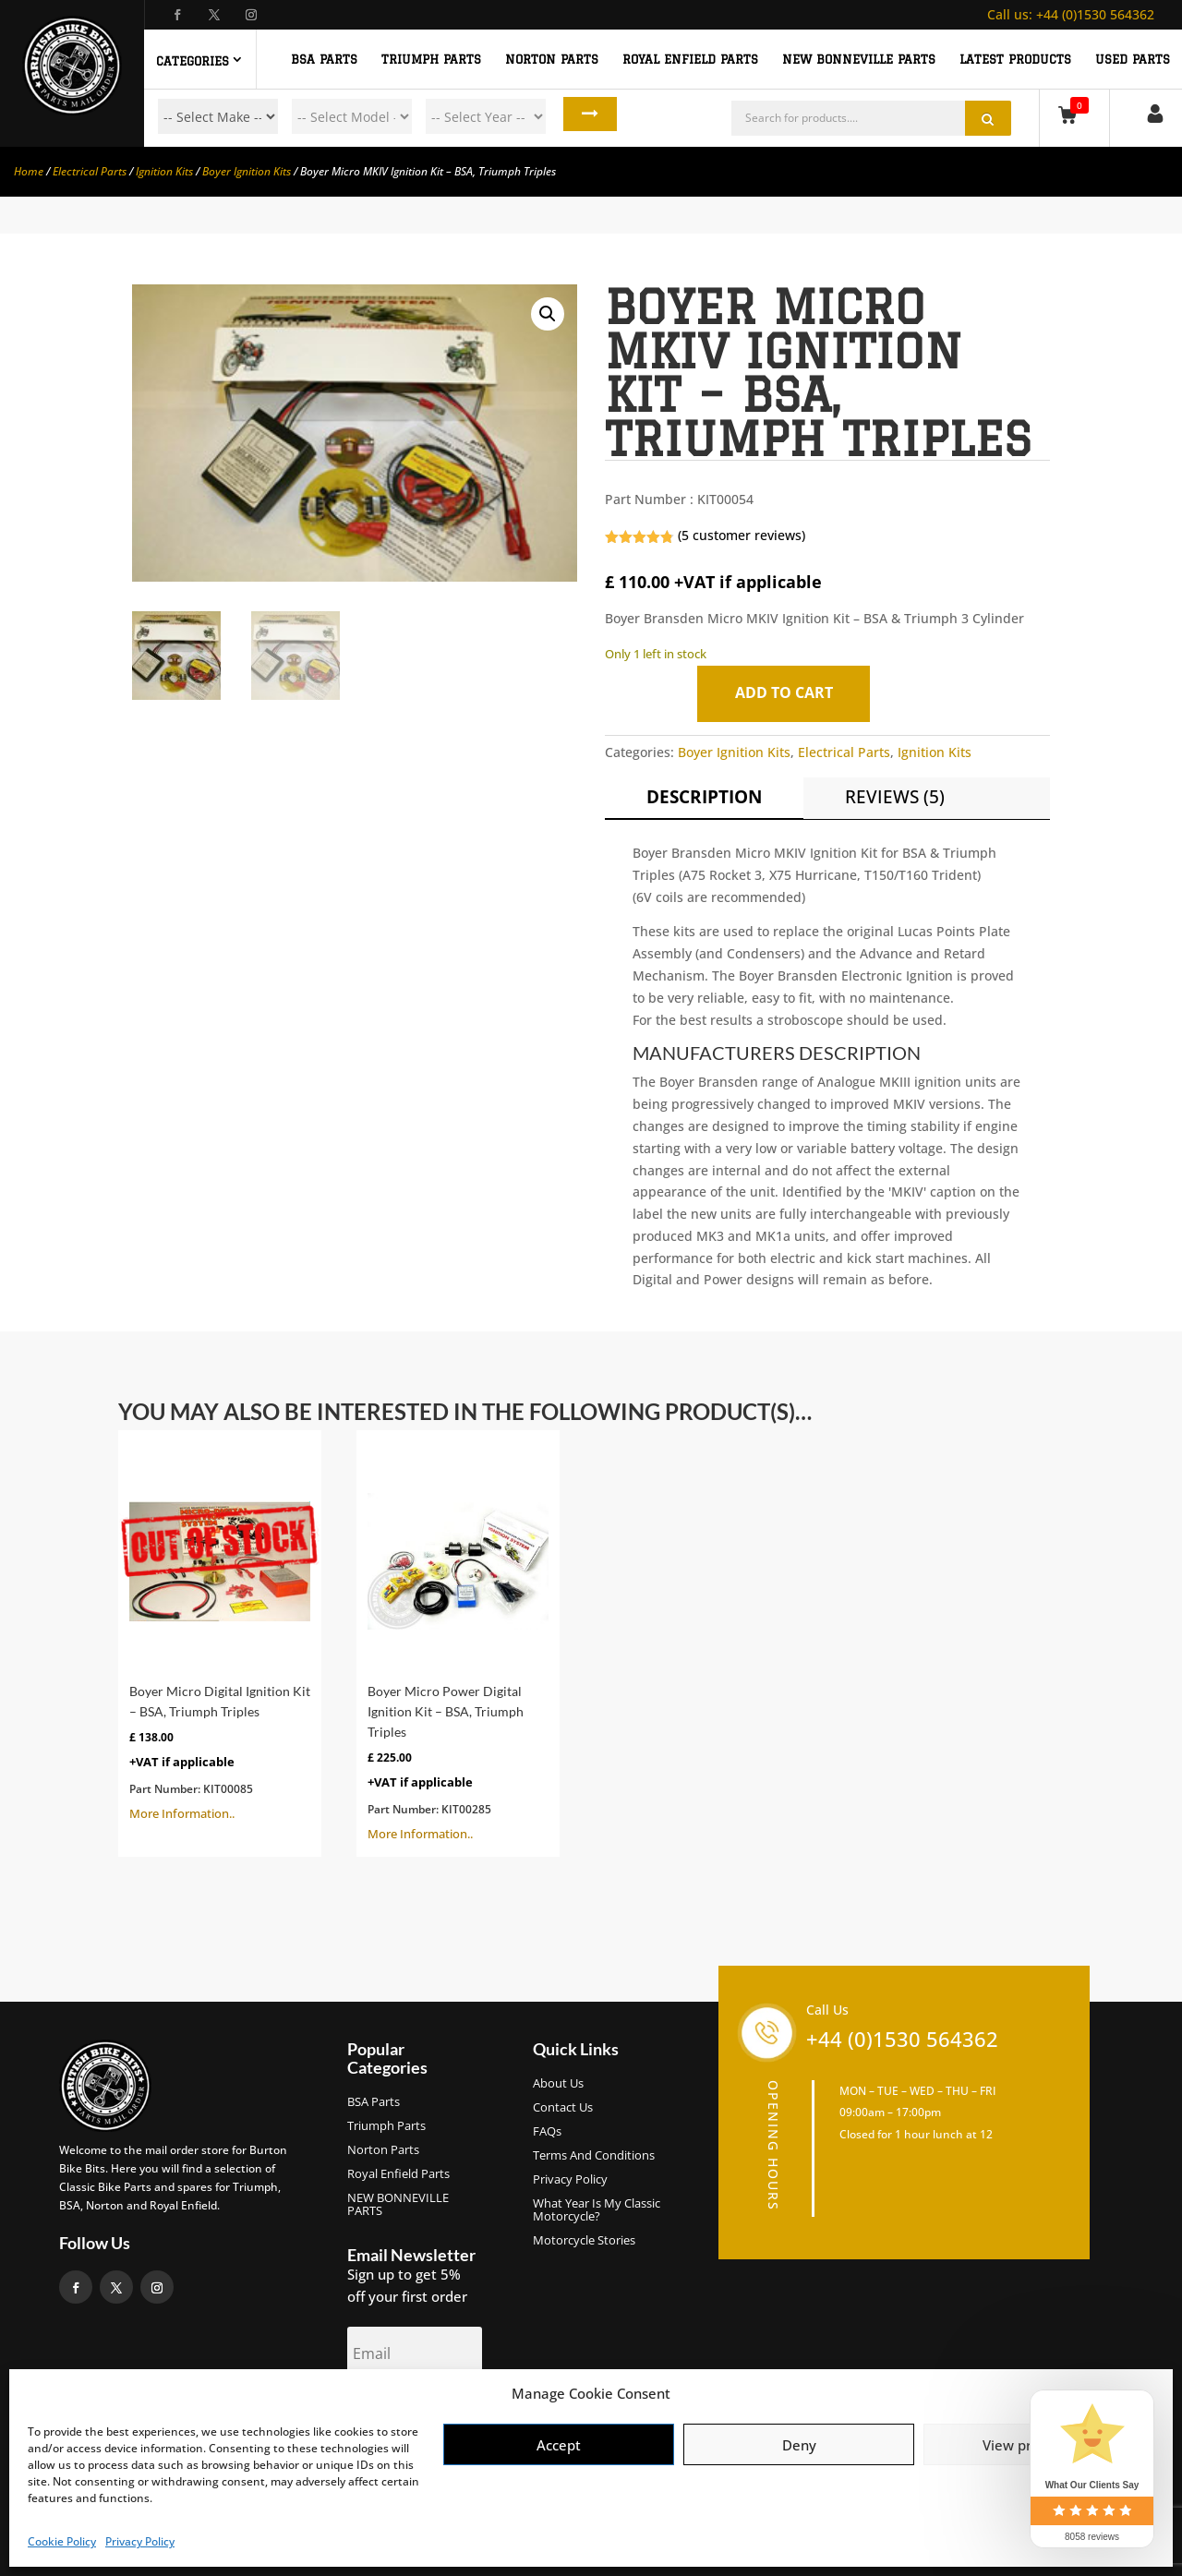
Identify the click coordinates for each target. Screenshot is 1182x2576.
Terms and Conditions (594, 2156)
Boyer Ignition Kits (246, 171)
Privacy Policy (140, 2541)
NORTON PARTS (551, 59)
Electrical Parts (90, 171)
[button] (547, 314)
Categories (192, 60)
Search (580, 116)
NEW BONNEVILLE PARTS (858, 59)
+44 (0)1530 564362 (1070, 14)
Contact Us (563, 2108)
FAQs (547, 2132)
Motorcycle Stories (584, 2240)
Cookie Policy (62, 2541)
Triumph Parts (386, 2126)
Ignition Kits (164, 171)
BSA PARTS (324, 59)
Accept (559, 2445)
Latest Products (1015, 59)
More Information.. (219, 1631)
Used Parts (1132, 59)
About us (558, 2083)
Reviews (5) (895, 797)
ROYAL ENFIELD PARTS (690, 59)
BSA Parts (373, 2102)
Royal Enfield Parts (398, 2174)
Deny (799, 2445)
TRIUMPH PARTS (431, 59)
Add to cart (789, 692)
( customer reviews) (741, 535)
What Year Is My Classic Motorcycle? (596, 2210)
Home (28, 171)
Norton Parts (383, 2150)
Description (704, 797)
